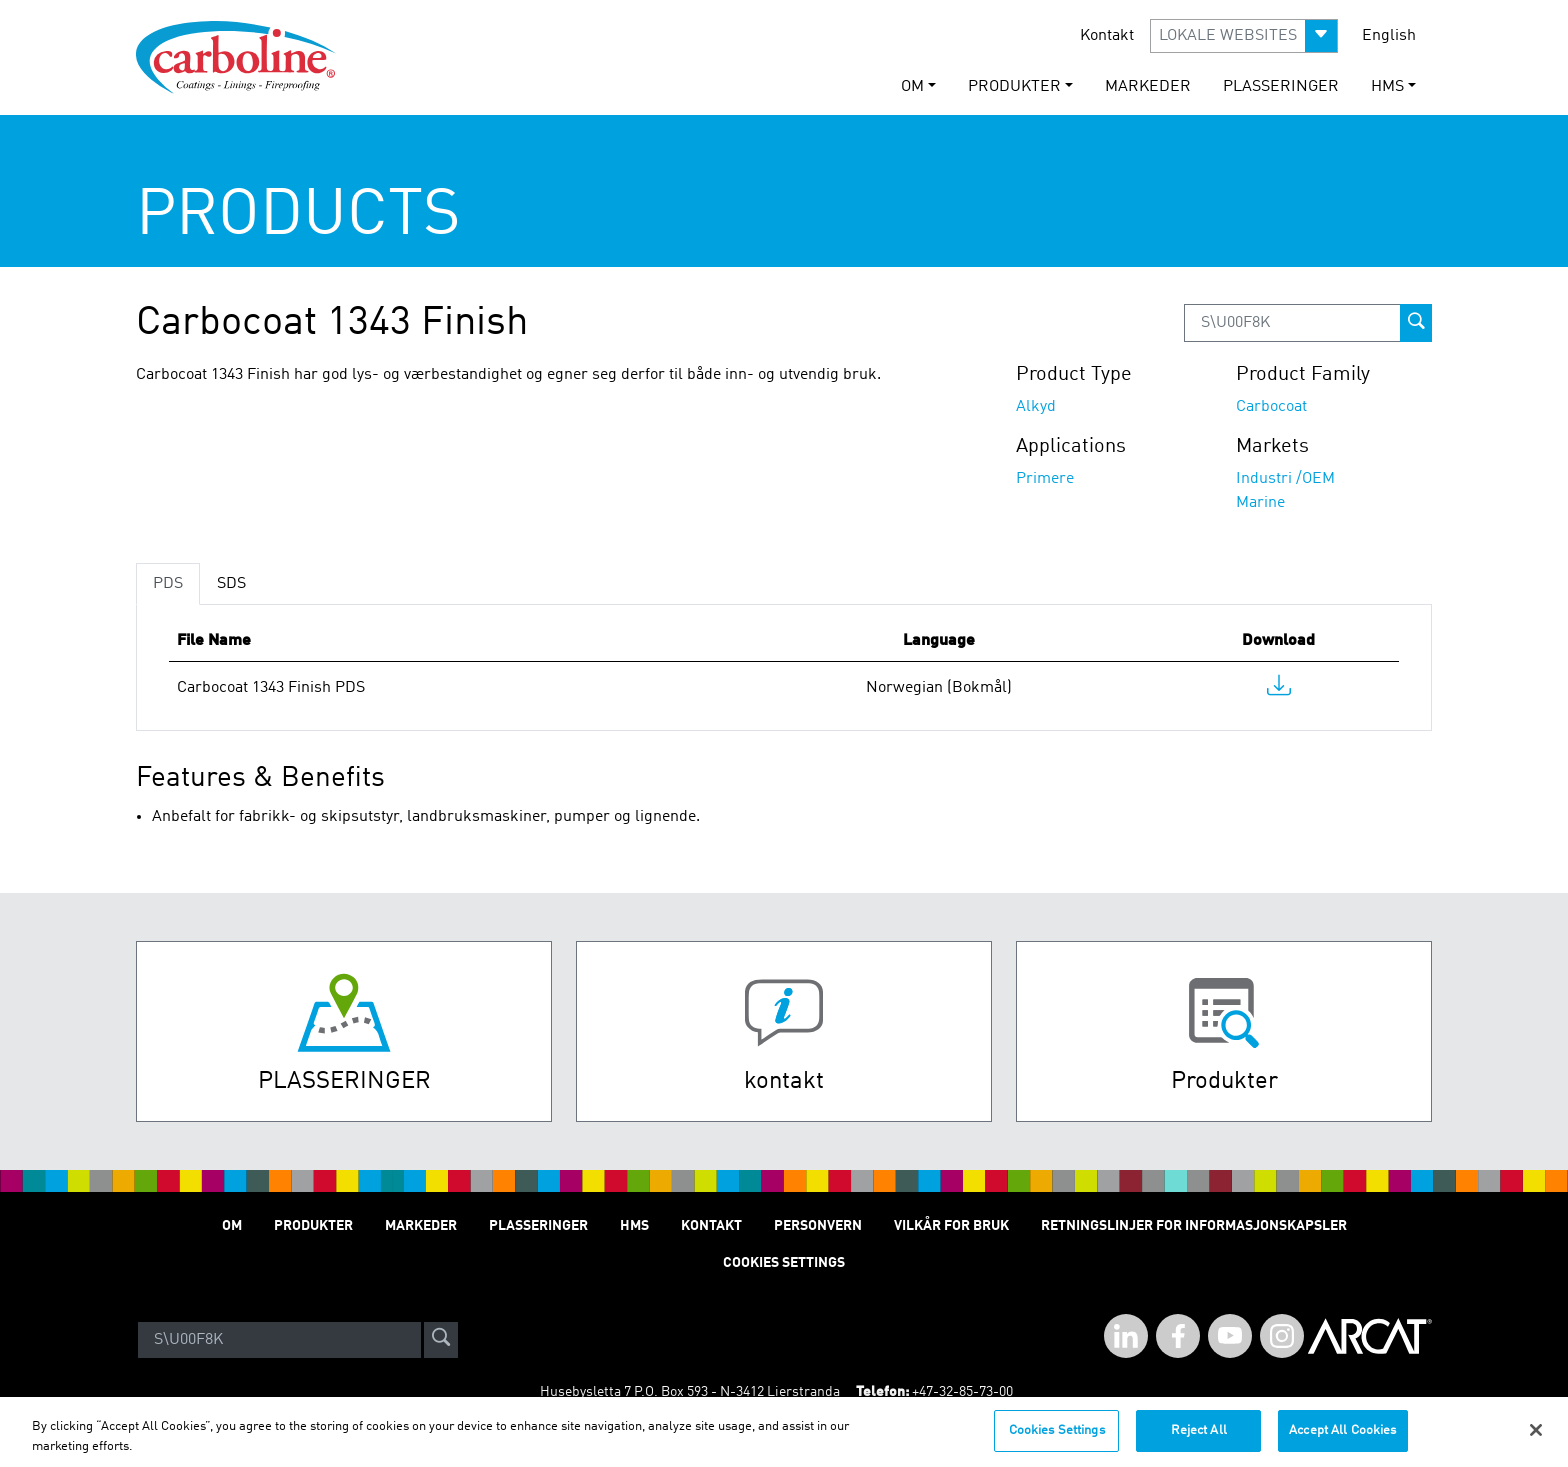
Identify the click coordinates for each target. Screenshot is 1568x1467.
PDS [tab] (168, 584)
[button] (1244, 36)
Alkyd (1036, 407)
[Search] (279, 1340)
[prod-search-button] (1416, 323)
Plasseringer (1281, 87)
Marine (1260, 503)
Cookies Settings (1057, 1440)
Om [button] (912, 87)
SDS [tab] (231, 584)
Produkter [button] (1014, 87)
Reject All (1199, 1440)
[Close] (1536, 1440)
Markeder (1148, 87)
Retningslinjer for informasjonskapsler (1194, 1226)
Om (232, 1226)
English (1389, 36)
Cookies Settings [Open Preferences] (784, 1263)
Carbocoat (1271, 407)
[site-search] (441, 1340)
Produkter (313, 1226)
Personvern (818, 1226)
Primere (1045, 479)
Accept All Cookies (1342, 1440)
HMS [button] (1387, 87)
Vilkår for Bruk (951, 1226)
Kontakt (1107, 36)
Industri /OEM (1285, 479)
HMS (634, 1226)
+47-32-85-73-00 (962, 1392)
